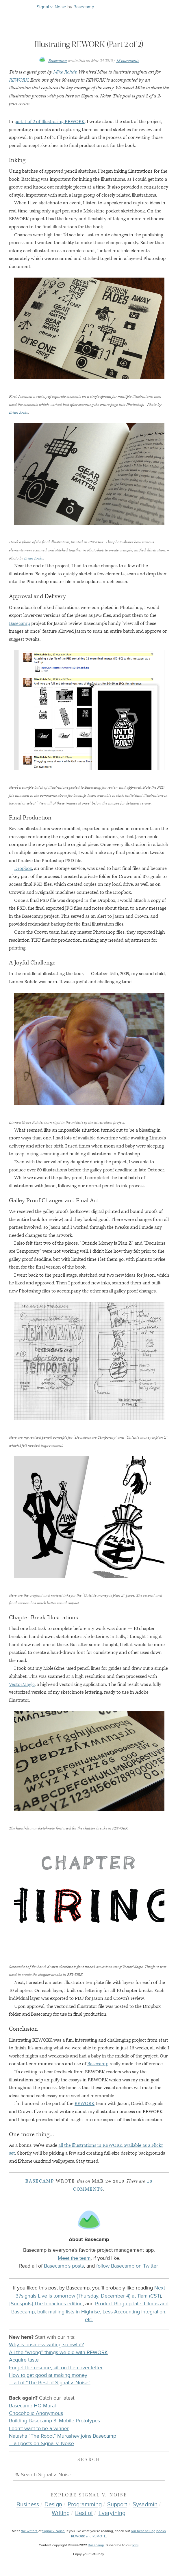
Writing (61, 2513)
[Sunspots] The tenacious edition (46, 2303)
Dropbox (23, 868)
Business (27, 2504)
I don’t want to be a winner (39, 2429)
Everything (112, 2513)
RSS (135, 2545)
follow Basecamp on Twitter (126, 2266)
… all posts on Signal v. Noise (41, 2444)
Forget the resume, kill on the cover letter (56, 2368)
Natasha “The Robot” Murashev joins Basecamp (62, 2436)
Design (53, 2504)
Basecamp (83, 7)
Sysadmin (145, 2504)
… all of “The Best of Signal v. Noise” (49, 2383)
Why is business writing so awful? (46, 2345)
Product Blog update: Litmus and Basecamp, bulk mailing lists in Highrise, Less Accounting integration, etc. (89, 2311)
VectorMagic (22, 1684)
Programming (85, 2504)
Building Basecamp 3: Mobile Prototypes (54, 2421)
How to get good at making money (48, 2375)
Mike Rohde (65, 72)
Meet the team (74, 2258)
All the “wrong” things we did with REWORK (58, 2352)
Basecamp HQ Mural (32, 2406)
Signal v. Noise (51, 7)
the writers (29, 2531)
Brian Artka (18, 412)
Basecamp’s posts (64, 2266)
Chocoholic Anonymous (36, 2413)
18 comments (127, 60)
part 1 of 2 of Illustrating (49, 121)
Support (117, 2504)
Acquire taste (24, 2360)
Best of (84, 2513)
